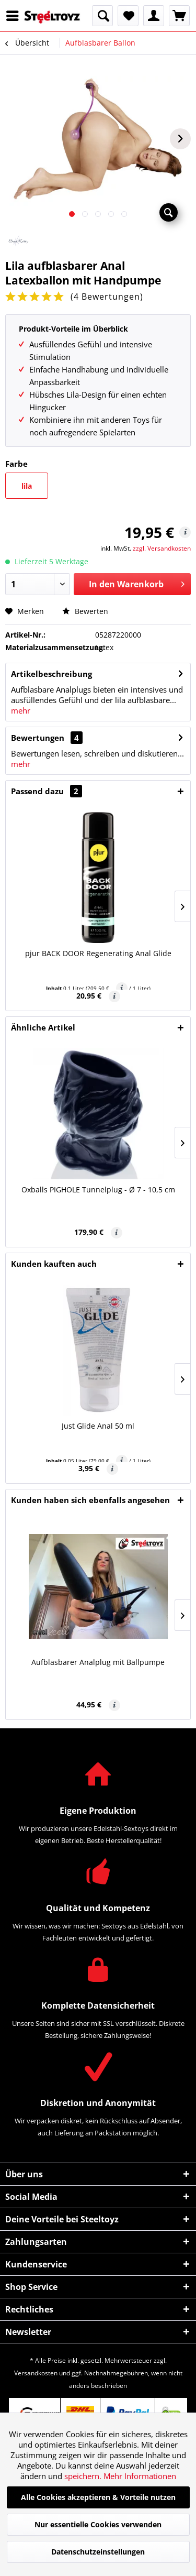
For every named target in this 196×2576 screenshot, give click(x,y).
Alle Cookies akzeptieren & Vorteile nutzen (98, 2497)
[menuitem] (15, 15)
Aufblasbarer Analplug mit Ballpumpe (98, 1662)
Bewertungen (37, 737)
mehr (20, 710)
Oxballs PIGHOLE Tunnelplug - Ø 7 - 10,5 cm (98, 1189)
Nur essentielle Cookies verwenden (98, 2524)
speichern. (83, 2476)
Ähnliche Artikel (43, 1027)
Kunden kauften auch (54, 1263)
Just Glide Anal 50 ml (98, 1426)
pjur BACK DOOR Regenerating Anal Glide (98, 953)
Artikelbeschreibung (51, 673)
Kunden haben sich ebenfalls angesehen (90, 1500)
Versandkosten (35, 2373)
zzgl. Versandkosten (162, 548)
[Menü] (15, 15)
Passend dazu (46, 791)
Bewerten (85, 611)
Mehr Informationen (139, 2476)
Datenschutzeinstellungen (98, 2552)
